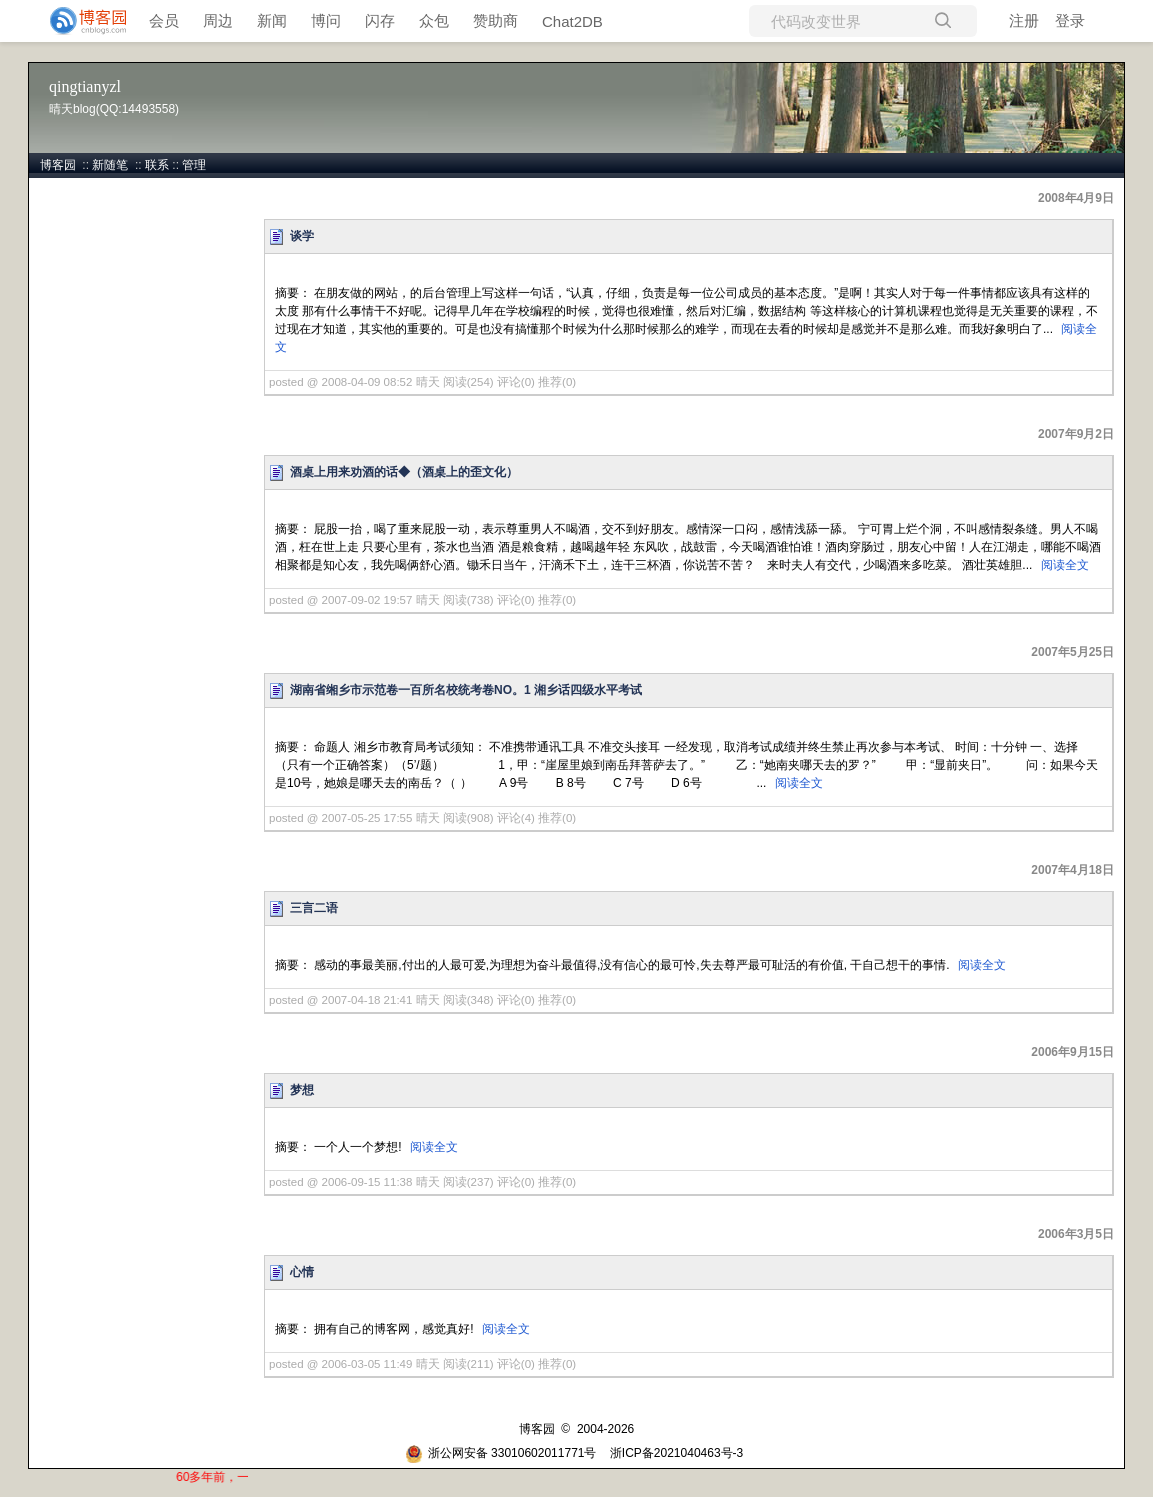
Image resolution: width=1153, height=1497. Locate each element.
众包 (434, 20)
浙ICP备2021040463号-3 (676, 1453)
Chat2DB (572, 21)
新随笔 (110, 165)
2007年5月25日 (1072, 652)
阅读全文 (1065, 565)
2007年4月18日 (1072, 870)
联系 (157, 165)
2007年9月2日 (1076, 434)
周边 (218, 20)
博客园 (58, 165)
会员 (164, 20)
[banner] (80, 21)
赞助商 (495, 20)
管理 (194, 165)
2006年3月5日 (1076, 1234)
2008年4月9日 (1076, 198)
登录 (1070, 20)
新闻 (272, 20)
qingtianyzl (85, 86)
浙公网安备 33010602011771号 (501, 1453)
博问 (326, 20)
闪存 (380, 20)
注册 (1024, 20)
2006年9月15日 (1072, 1052)
